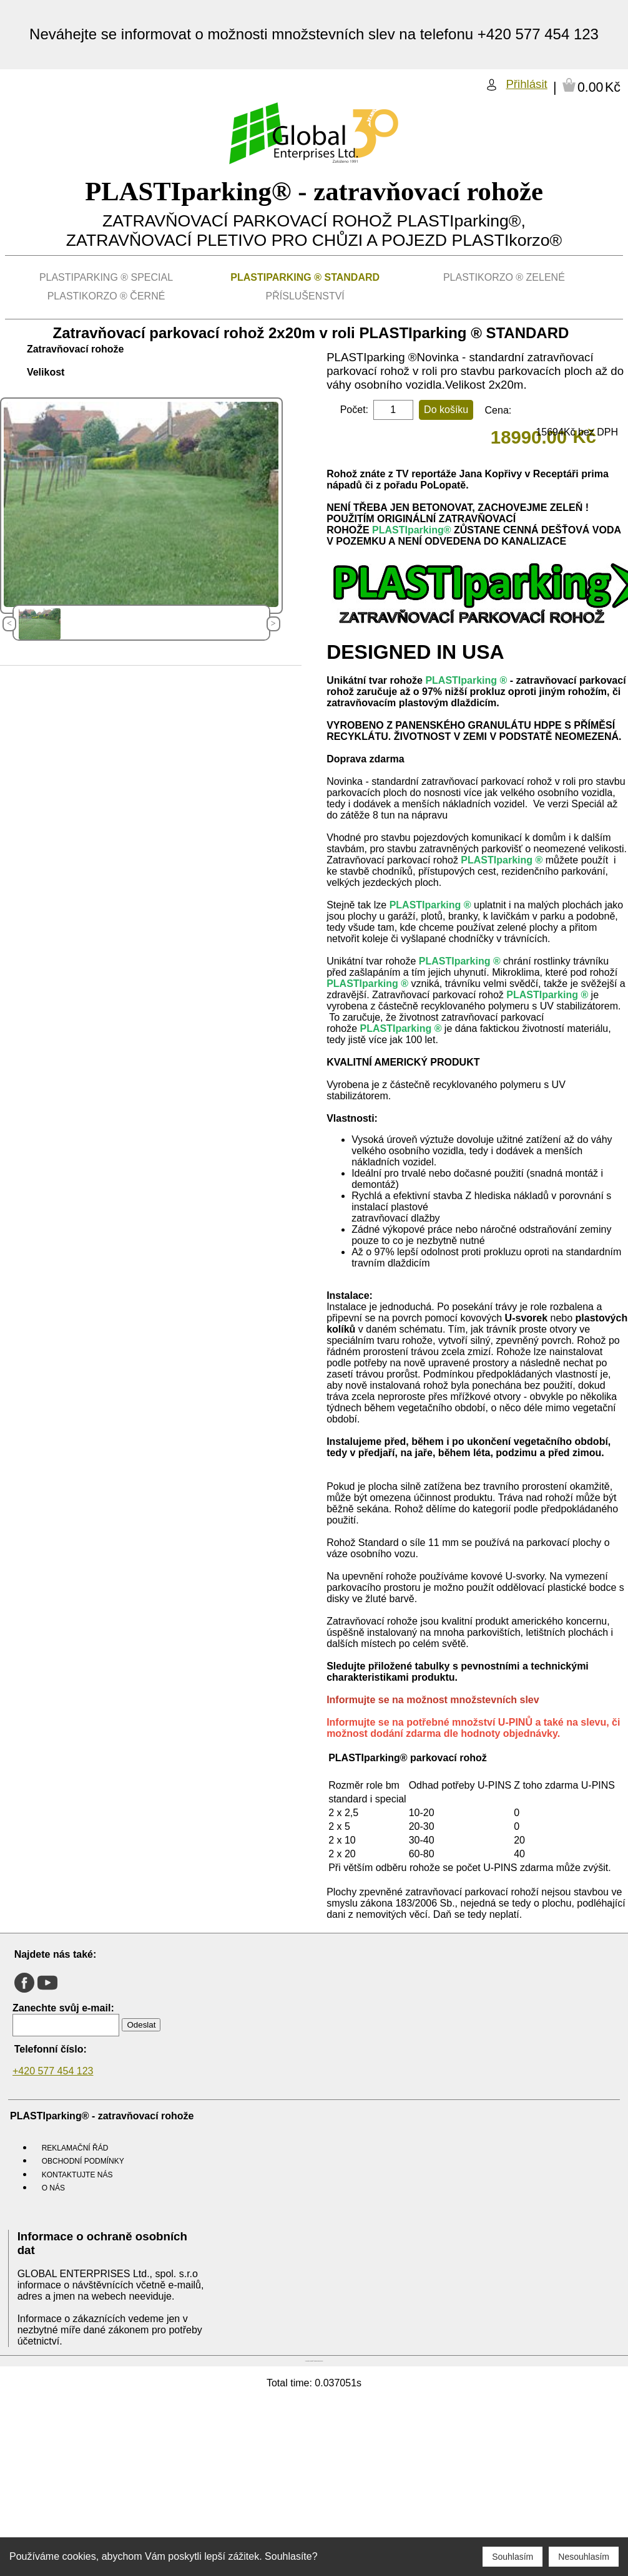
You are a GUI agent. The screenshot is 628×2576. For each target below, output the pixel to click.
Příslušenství (305, 296)
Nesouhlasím (583, 2557)
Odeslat (141, 2024)
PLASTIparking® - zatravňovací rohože (314, 191)
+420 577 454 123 (52, 2071)
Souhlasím (512, 2557)
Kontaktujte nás (77, 2174)
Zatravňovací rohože (75, 349)
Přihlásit (526, 83)
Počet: (354, 409)
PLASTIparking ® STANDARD (305, 277)
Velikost (45, 372)
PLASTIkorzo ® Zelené (504, 277)
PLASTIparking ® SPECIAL (106, 277)
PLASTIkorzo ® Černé (106, 296)
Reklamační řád (75, 2148)
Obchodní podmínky (83, 2161)
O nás (53, 2188)
